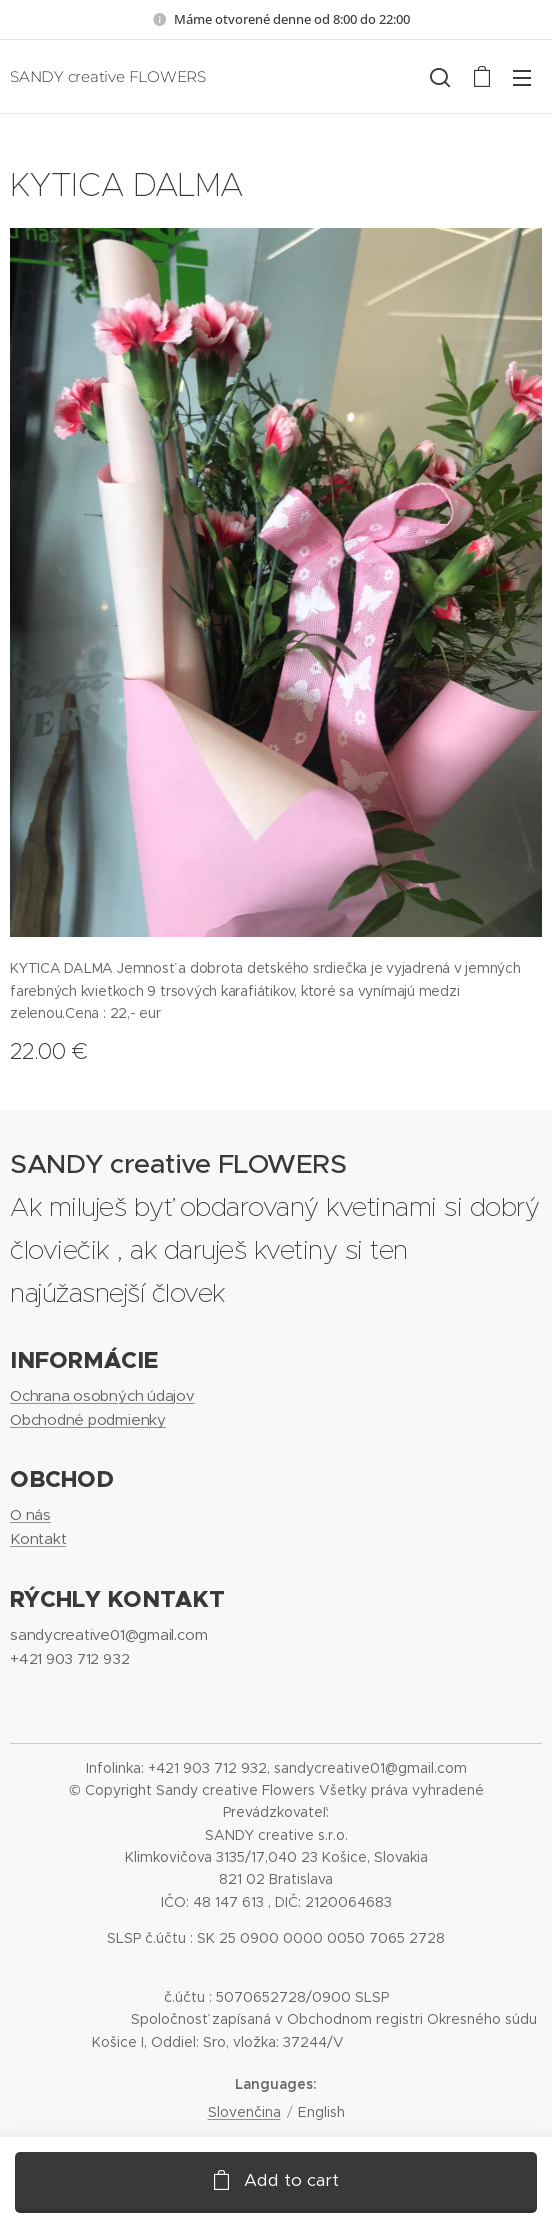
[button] (440, 77)
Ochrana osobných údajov (102, 1394)
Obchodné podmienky (88, 1419)
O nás (30, 1514)
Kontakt (38, 1538)
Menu (522, 78)
